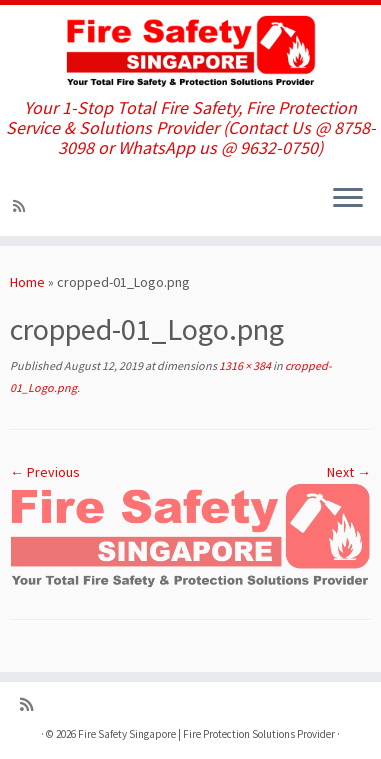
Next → (349, 472)
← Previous (45, 472)
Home (27, 282)
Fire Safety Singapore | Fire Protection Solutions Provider (206, 734)
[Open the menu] (348, 200)
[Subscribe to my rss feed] (22, 206)
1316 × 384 (244, 365)
